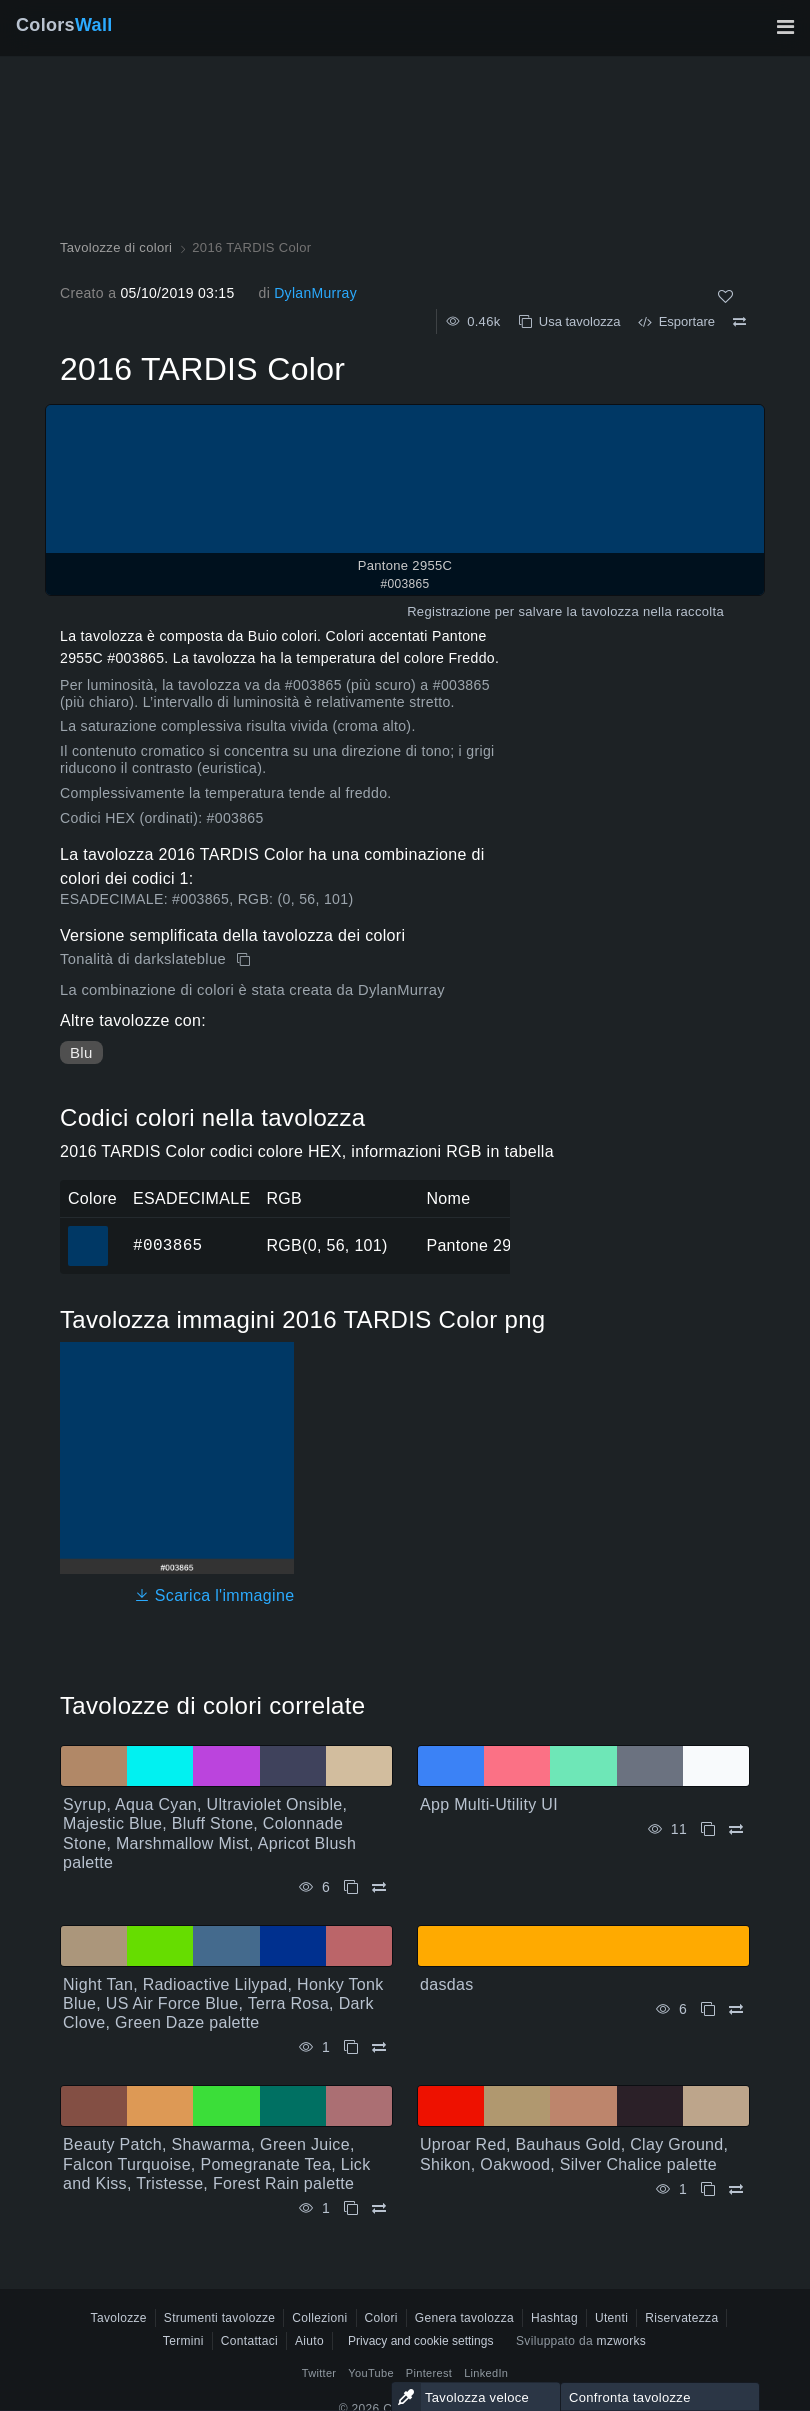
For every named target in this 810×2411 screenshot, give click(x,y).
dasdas (447, 1984)
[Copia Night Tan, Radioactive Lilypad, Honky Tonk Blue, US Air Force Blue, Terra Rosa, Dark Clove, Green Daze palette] (351, 2047)
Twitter (319, 2373)
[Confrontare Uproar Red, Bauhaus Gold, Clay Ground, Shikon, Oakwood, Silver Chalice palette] (736, 2189)
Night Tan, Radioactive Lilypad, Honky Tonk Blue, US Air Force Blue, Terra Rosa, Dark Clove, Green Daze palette (223, 2003)
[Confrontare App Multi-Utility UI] (736, 1829)
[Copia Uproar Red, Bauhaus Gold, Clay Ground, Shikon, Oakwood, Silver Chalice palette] (708, 2189)
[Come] (725, 296)
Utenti (611, 2318)
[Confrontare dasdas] (736, 2009)
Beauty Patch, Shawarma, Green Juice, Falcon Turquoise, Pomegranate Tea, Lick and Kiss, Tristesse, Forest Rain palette (216, 2163)
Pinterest (429, 2373)
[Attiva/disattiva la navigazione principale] (785, 27)
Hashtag (554, 2318)
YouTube (370, 2373)
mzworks (622, 2341)
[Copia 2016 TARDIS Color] (245, 960)
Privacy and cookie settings (420, 2341)
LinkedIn (486, 2373)
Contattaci (249, 2341)
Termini (183, 2341)
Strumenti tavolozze (219, 2318)
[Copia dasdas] (708, 2009)
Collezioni (319, 2318)
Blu (81, 1052)
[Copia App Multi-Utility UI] (708, 1829)
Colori (381, 2318)
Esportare (676, 321)
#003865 (167, 1245)
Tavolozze (119, 2318)
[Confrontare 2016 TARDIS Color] (739, 322)
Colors (64, 25)
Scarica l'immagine (214, 1595)
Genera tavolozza (464, 2318)
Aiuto (309, 2341)
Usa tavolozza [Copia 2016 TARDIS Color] (570, 321)
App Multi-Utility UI (489, 1804)
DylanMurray (315, 293)
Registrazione (449, 611)
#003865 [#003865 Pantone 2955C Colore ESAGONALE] (88, 1232)
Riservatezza (681, 2318)
